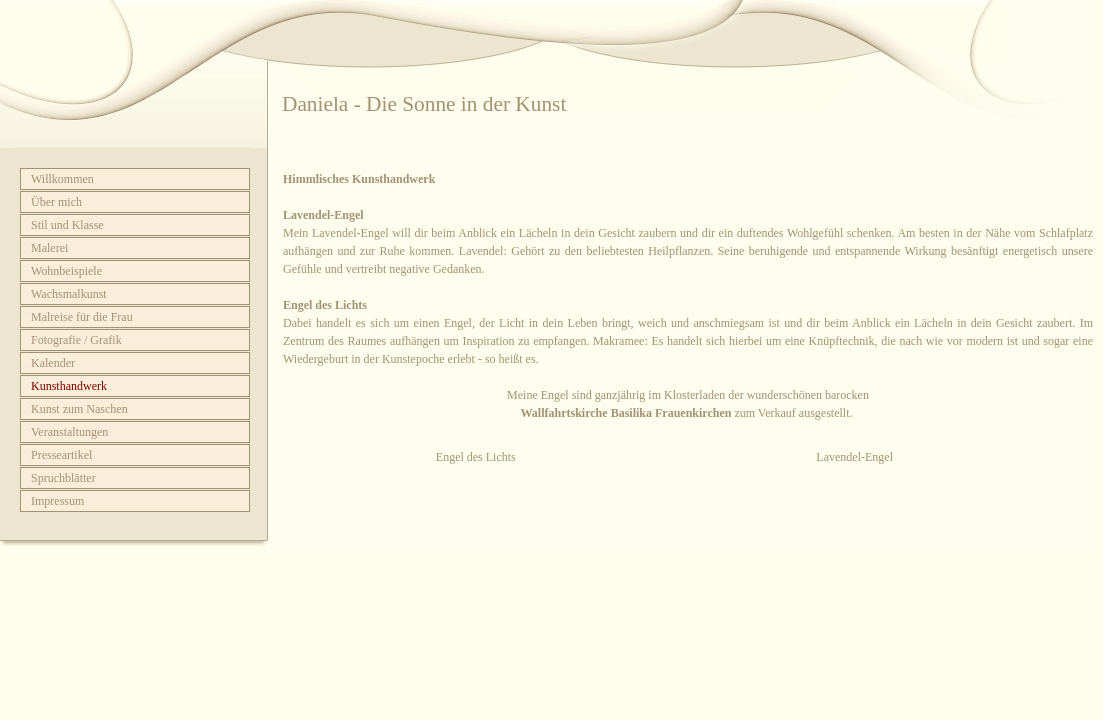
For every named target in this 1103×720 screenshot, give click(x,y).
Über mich (56, 202)
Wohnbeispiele (66, 271)
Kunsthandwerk (69, 386)
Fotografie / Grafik (76, 340)
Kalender (53, 363)
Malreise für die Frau (82, 317)
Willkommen (62, 179)
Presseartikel (61, 455)
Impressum (57, 501)
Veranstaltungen (69, 432)
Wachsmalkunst (69, 294)
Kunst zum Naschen (79, 409)
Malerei (49, 248)
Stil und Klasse (67, 225)
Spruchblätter (63, 478)
